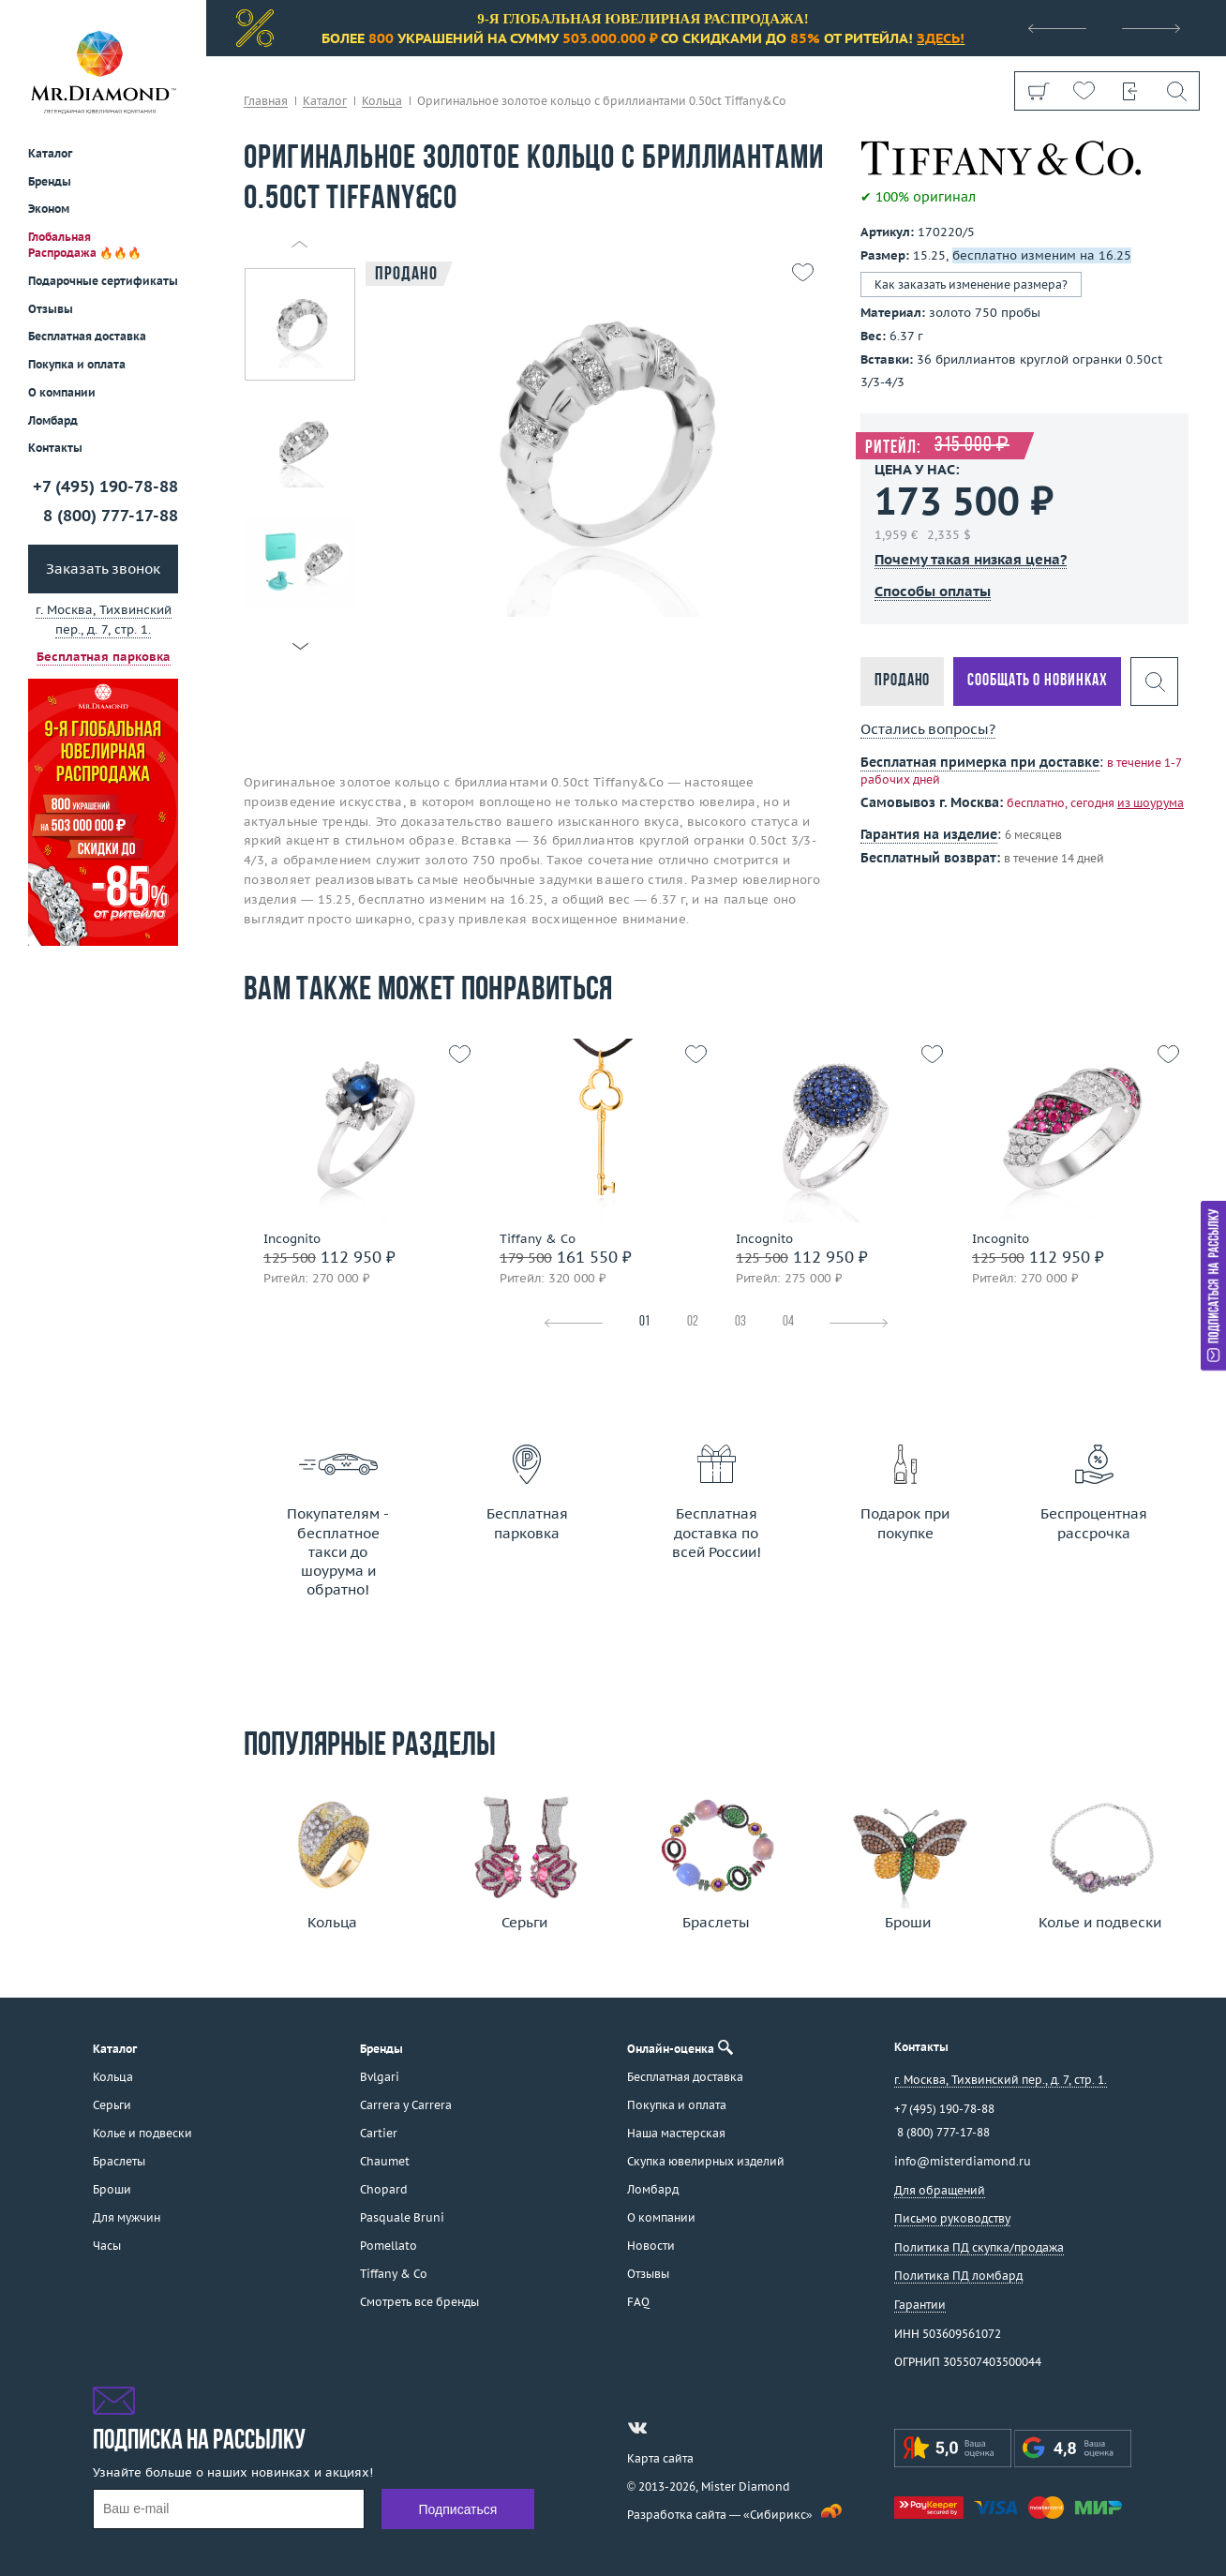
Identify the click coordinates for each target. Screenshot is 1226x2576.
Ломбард (53, 420)
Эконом (48, 209)
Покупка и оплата (77, 364)
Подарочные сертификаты (103, 281)
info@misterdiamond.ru (962, 2161)
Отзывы (50, 309)
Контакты (55, 448)
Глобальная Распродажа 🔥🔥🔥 (85, 245)
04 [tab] (788, 1322)
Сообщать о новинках (1037, 681)
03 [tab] (740, 1322)
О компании (62, 392)
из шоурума (1150, 803)
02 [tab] (692, 1322)
